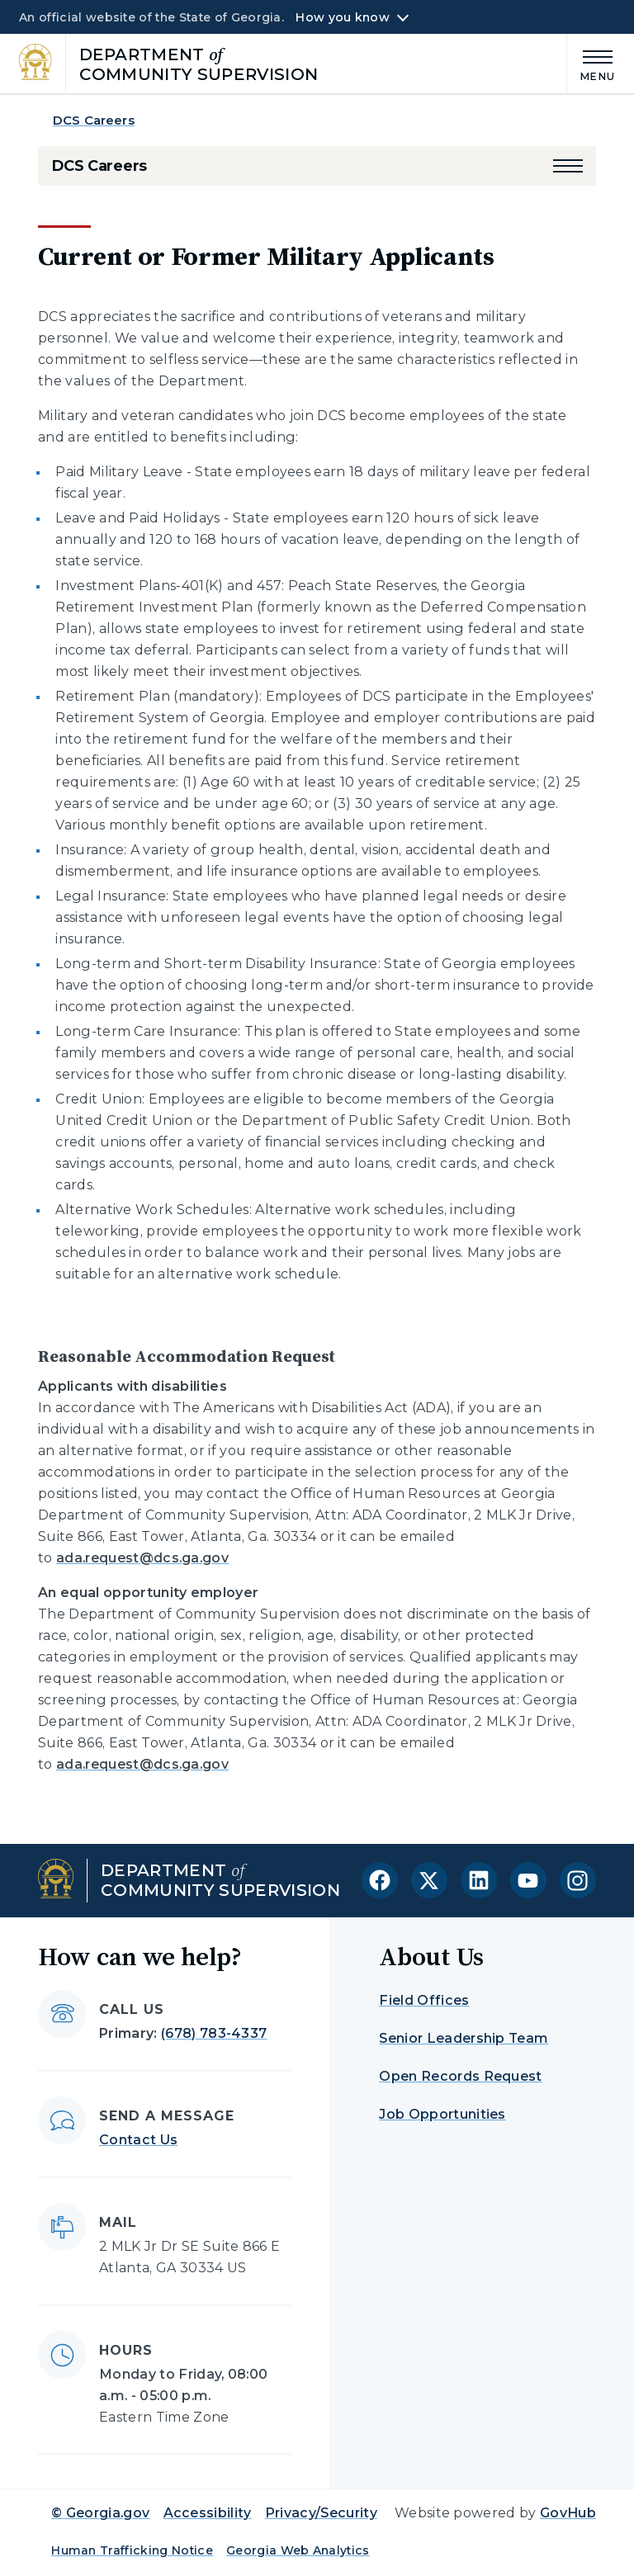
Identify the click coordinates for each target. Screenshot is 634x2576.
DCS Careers (94, 120)
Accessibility (207, 2513)
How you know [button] (342, 17)
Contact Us (138, 2140)
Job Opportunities (442, 2114)
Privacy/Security (321, 2513)
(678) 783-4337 (214, 2033)
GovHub (568, 2513)
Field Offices (424, 2000)
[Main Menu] (591, 63)
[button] (568, 166)
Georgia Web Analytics (298, 2550)
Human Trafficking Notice (132, 2550)
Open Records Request (460, 2076)
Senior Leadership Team (463, 2038)
